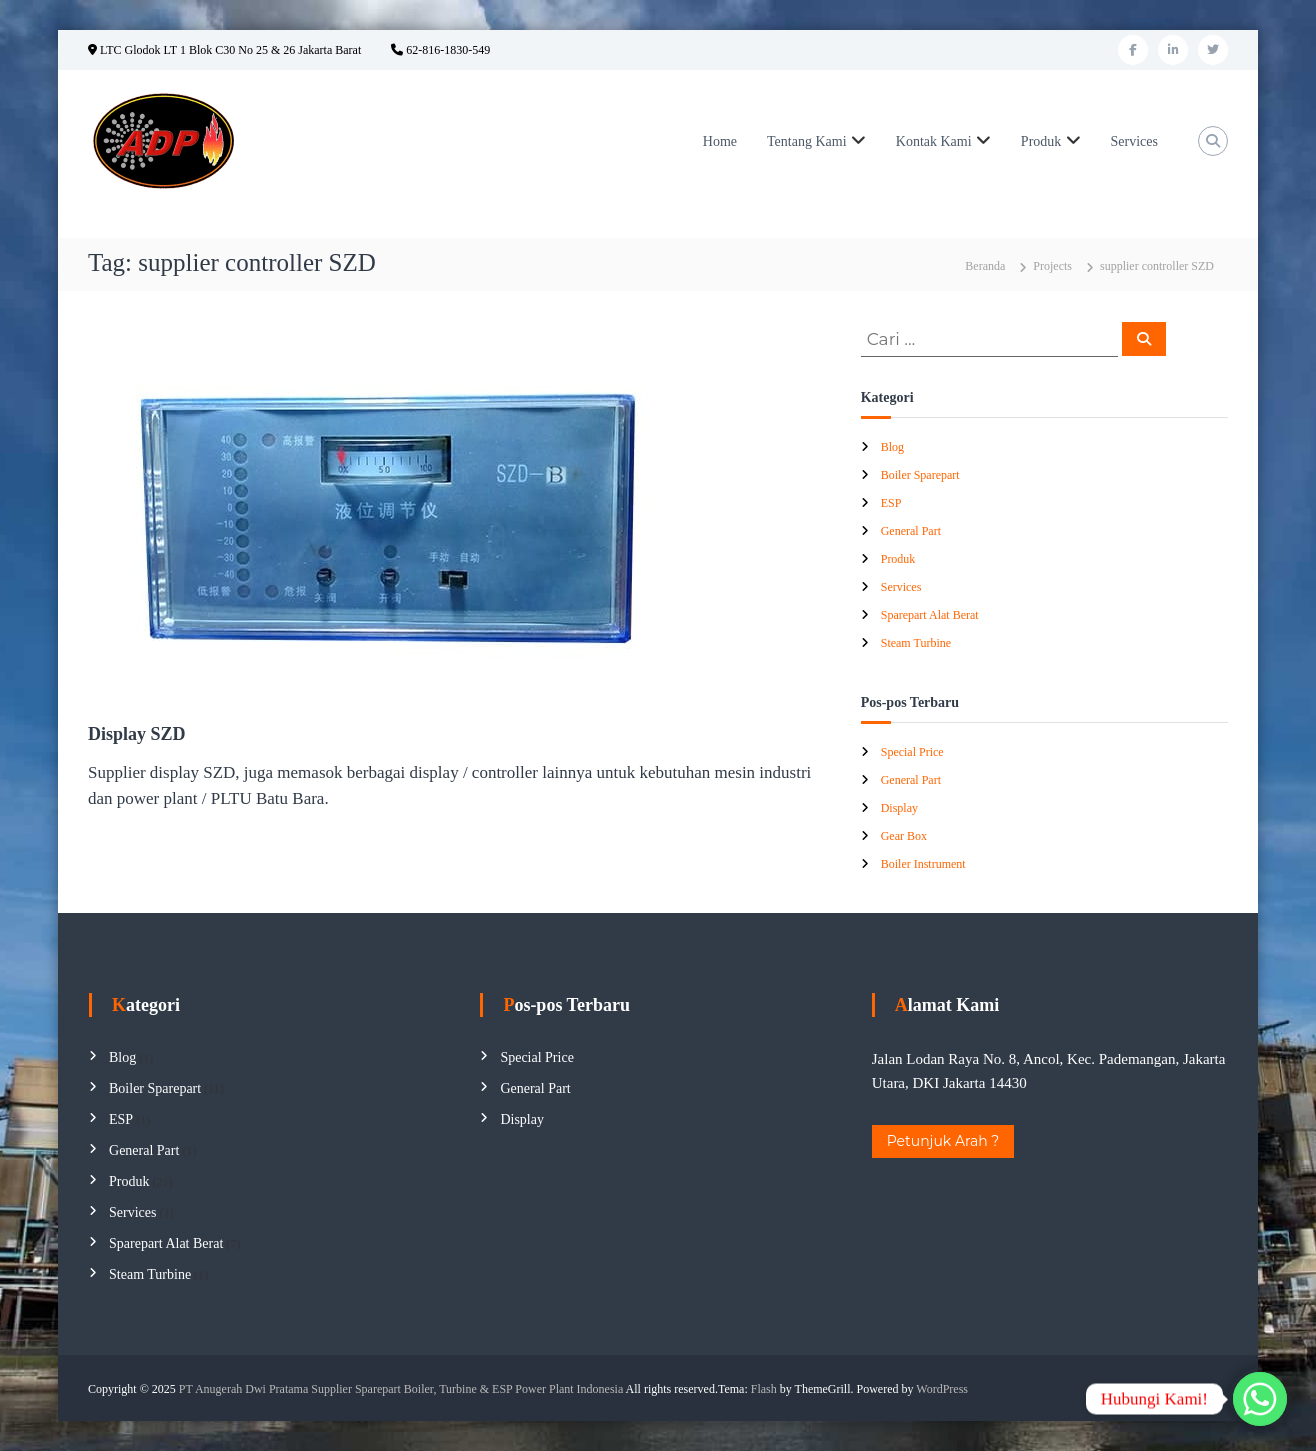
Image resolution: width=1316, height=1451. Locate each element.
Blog (892, 447)
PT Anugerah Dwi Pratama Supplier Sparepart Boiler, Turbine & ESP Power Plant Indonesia (401, 1389)
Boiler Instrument (923, 864)
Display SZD (137, 734)
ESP (891, 503)
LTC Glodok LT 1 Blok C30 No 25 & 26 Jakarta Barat (224, 50)
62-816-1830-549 (440, 50)
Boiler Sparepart (920, 475)
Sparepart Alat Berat (930, 615)
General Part (911, 531)
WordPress (942, 1389)
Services (1134, 141)
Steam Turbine (916, 643)
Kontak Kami (934, 141)
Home (720, 141)
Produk (1041, 141)
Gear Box (904, 836)
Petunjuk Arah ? (943, 1141)
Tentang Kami (807, 141)
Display (899, 808)
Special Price (912, 752)
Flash (764, 1389)
